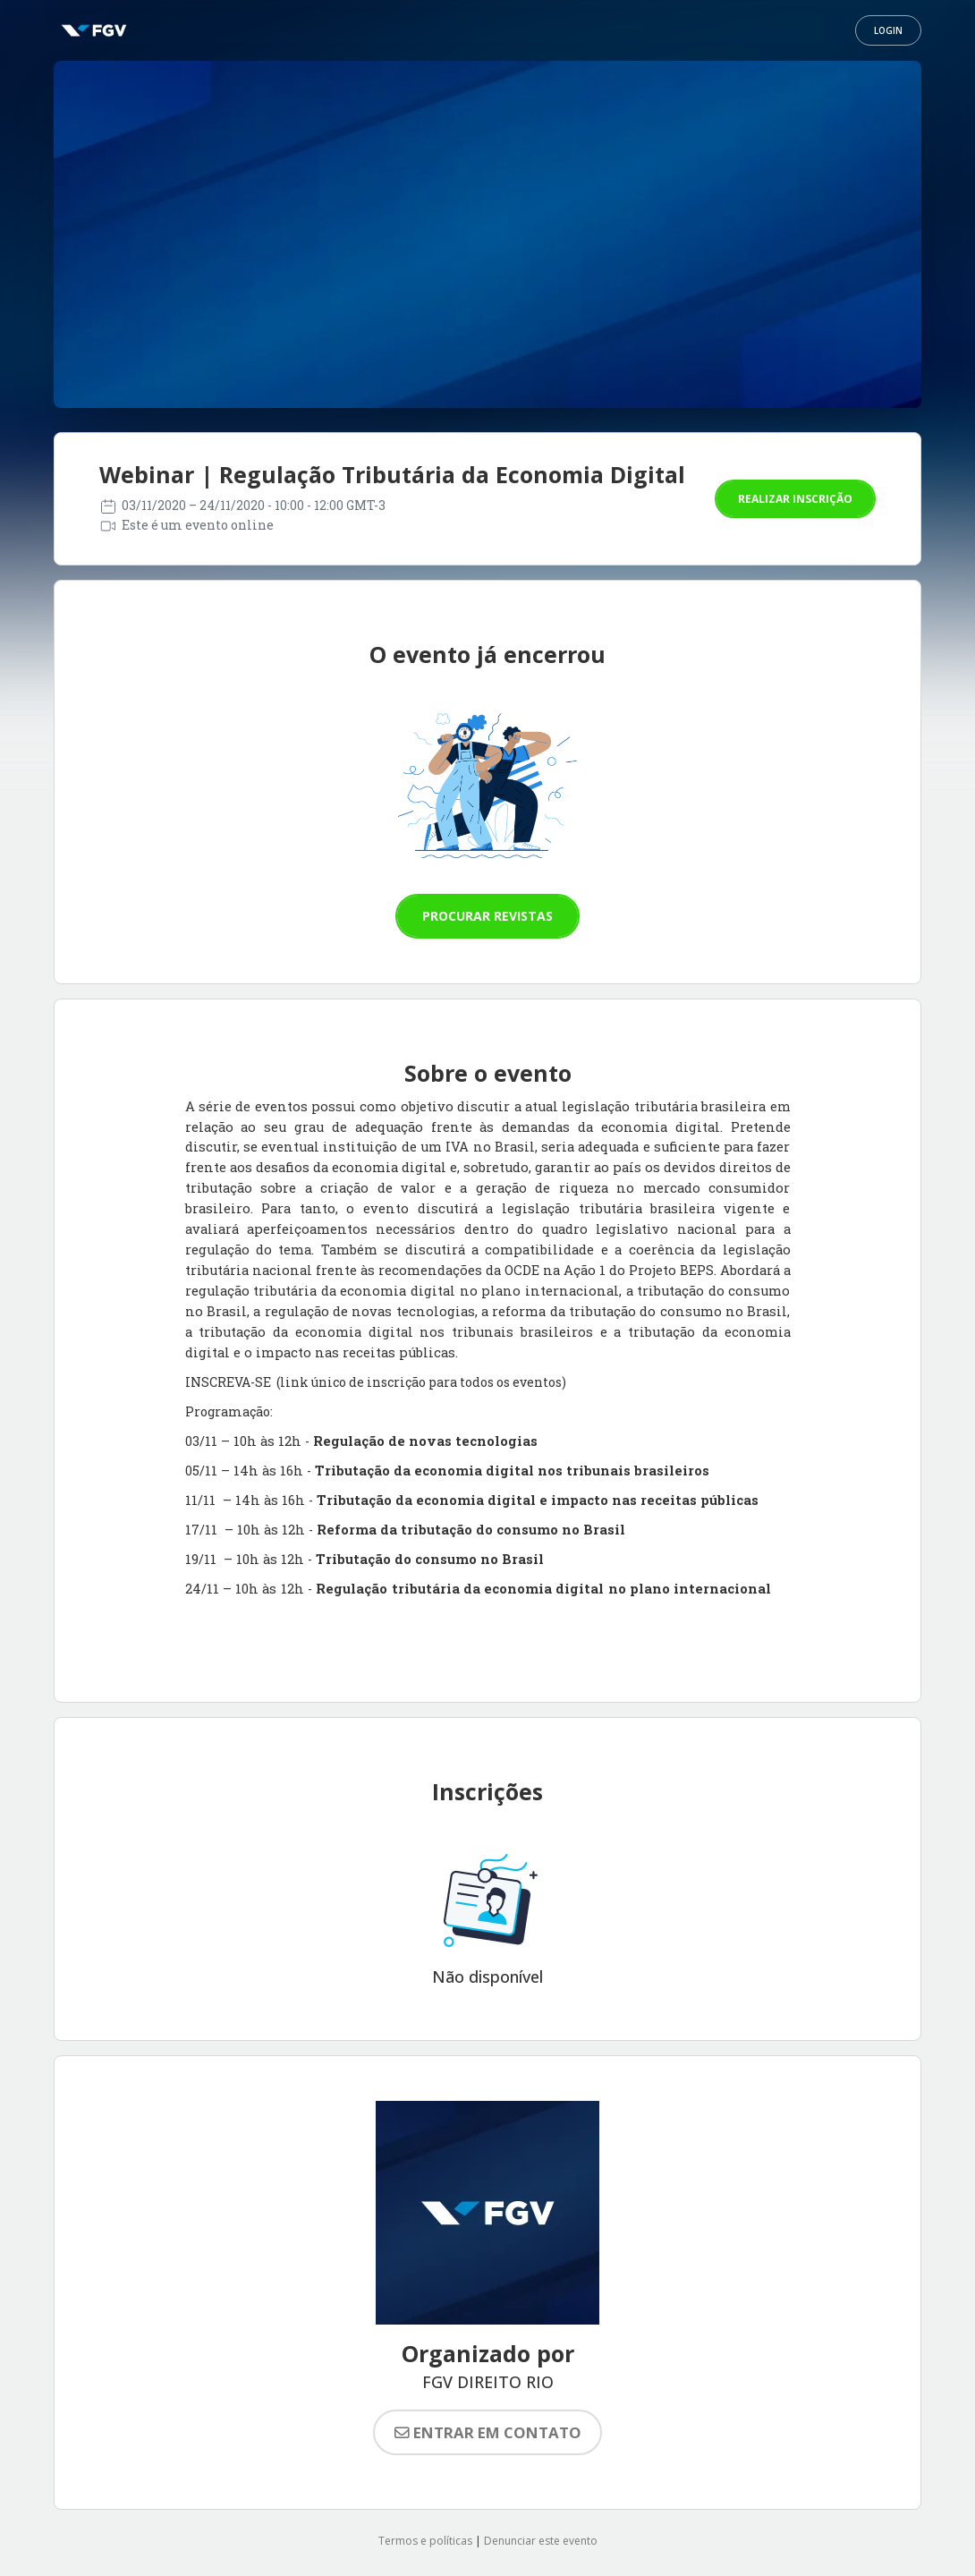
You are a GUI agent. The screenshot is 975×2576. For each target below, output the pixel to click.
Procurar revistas (487, 915)
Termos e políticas (425, 2540)
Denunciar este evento (541, 2540)
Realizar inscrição (795, 498)
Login (888, 30)
